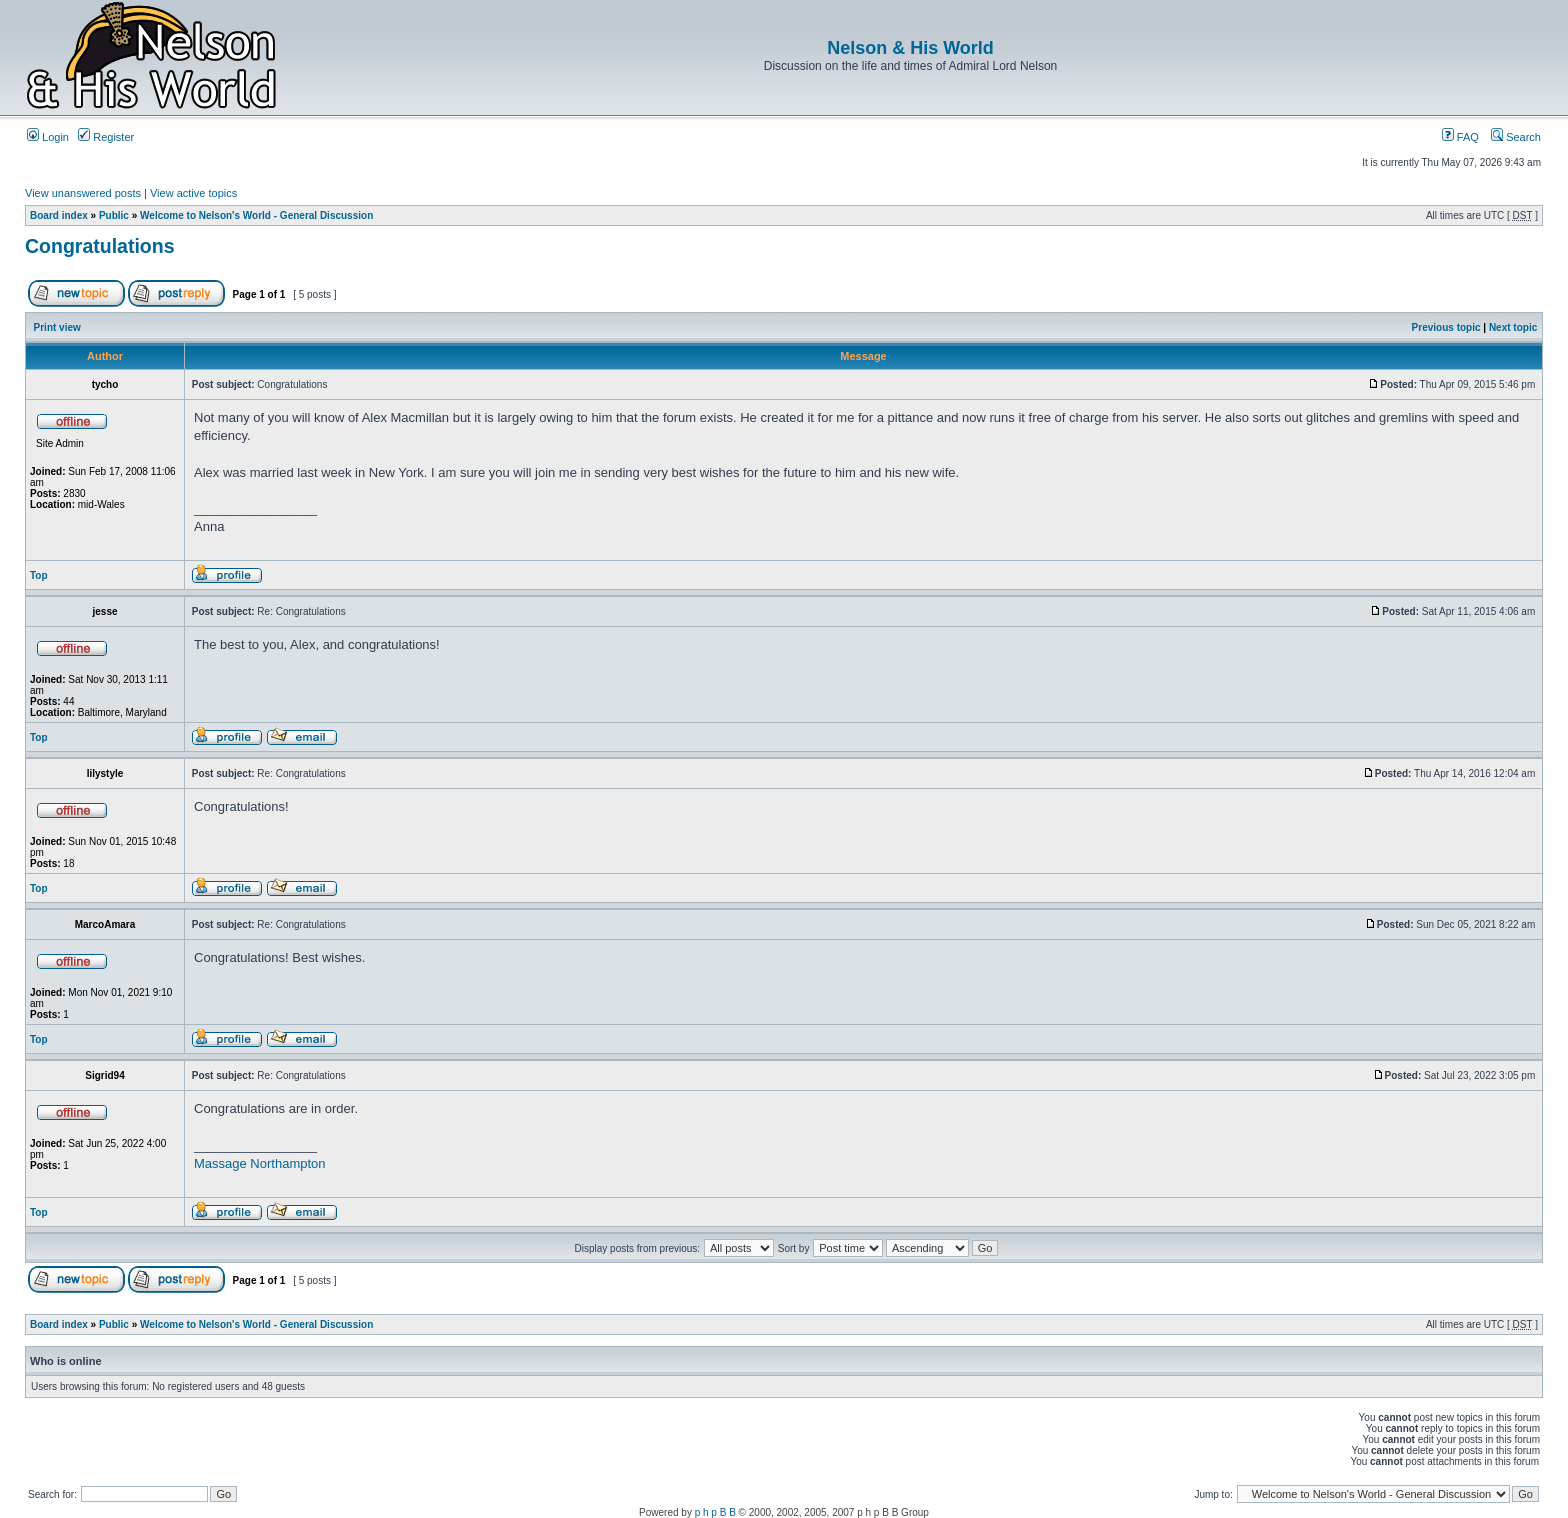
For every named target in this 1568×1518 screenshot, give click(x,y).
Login (48, 137)
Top (39, 575)
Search (1516, 137)
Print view (57, 327)
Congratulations (100, 246)
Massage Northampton (260, 1163)
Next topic (1513, 327)
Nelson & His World (910, 48)
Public (114, 215)
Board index (59, 215)
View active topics (193, 193)
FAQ (1460, 137)
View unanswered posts (83, 193)
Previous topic (1446, 327)
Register (106, 137)
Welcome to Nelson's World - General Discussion (256, 215)
